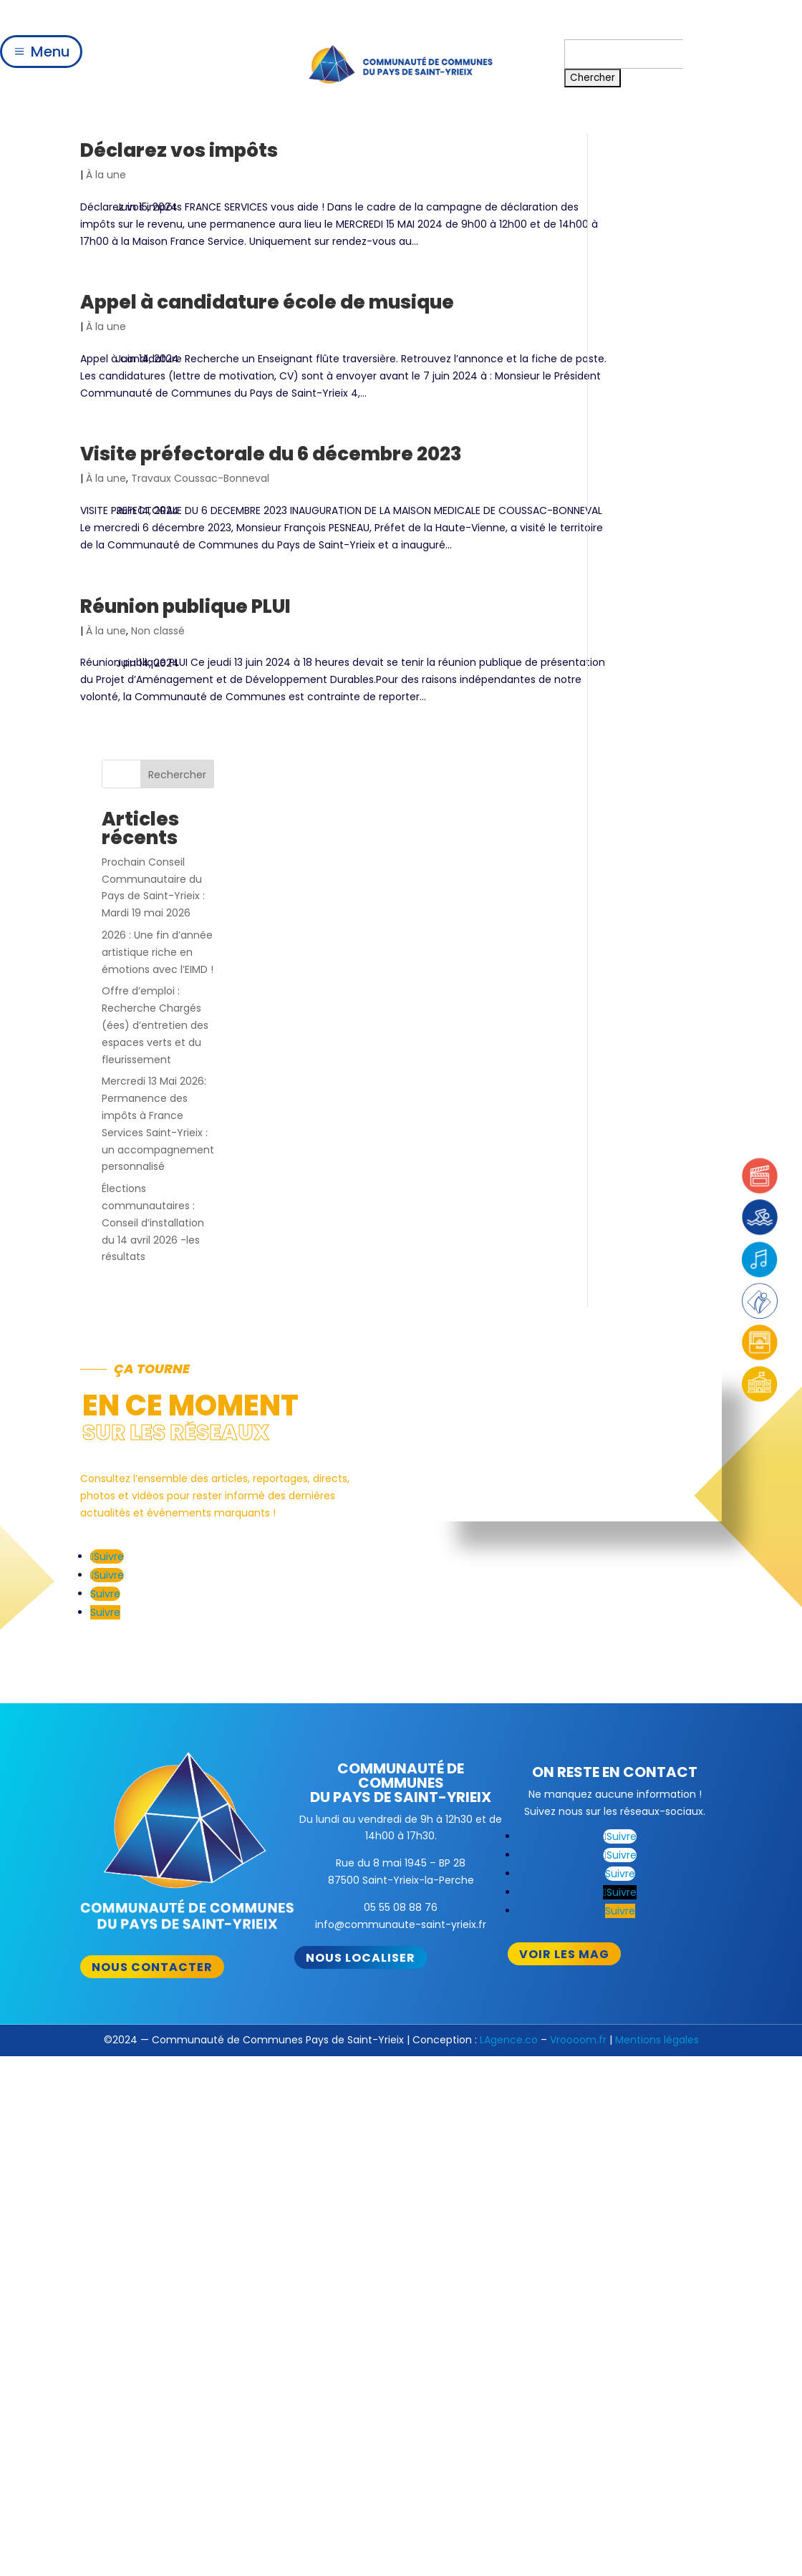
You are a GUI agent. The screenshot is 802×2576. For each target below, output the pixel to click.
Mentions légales (657, 1531)
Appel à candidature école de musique (267, 319)
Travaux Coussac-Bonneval (200, 495)
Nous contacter (152, 1459)
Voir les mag (564, 1446)
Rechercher (685, 156)
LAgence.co (509, 1531)
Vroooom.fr (578, 1531)
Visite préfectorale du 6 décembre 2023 (271, 471)
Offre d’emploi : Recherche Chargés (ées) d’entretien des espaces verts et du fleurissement (662, 407)
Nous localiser (360, 1449)
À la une (106, 175)
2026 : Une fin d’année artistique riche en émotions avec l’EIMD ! (665, 333)
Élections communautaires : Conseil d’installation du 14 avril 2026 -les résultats (660, 604)
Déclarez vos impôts (179, 150)
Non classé (158, 664)
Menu (50, 52)
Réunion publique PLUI (185, 640)
